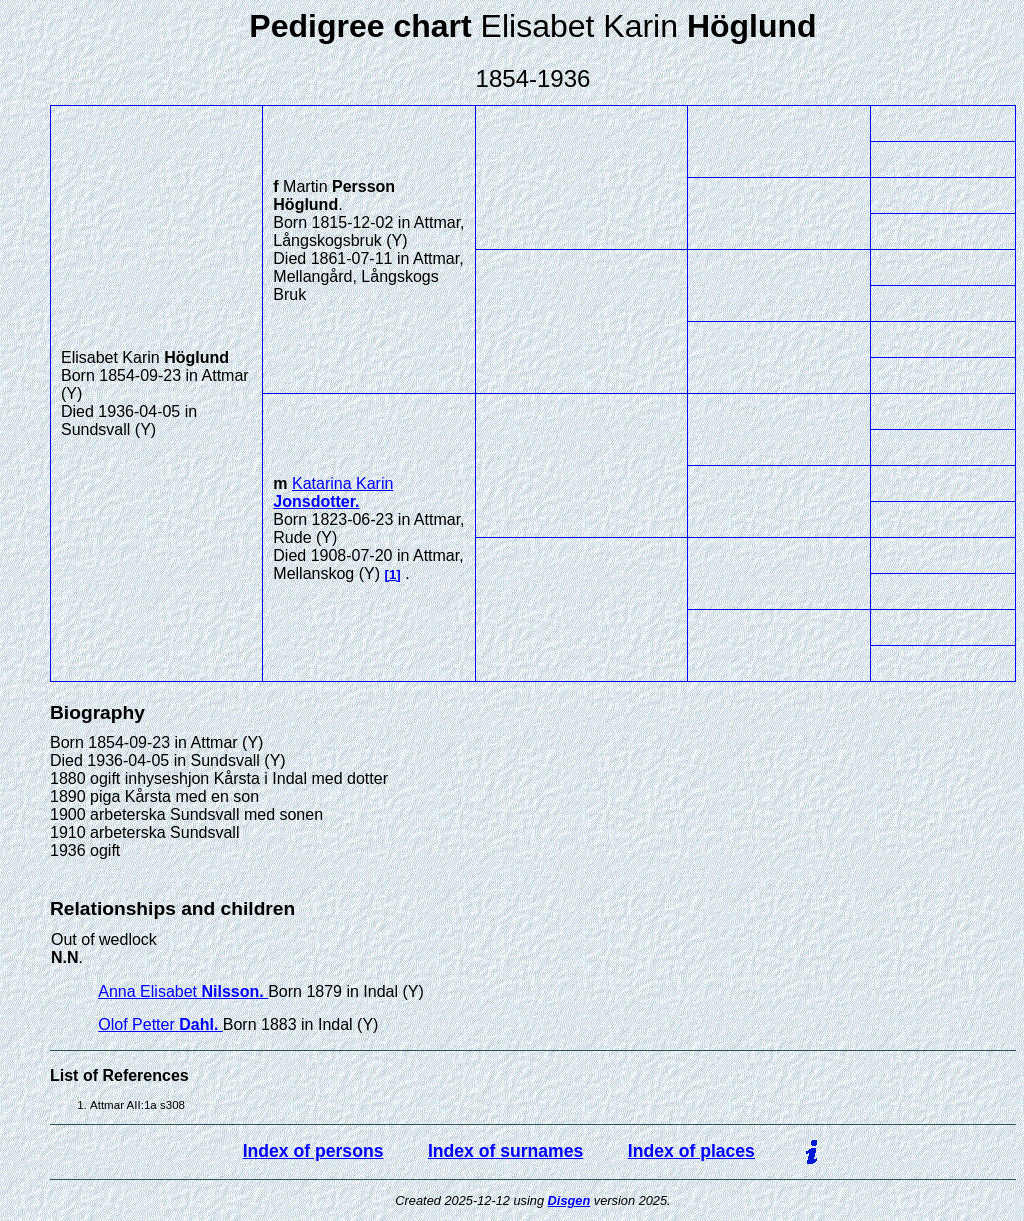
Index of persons (313, 1151)
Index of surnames (505, 1151)
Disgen (569, 1200)
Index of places (691, 1151)
